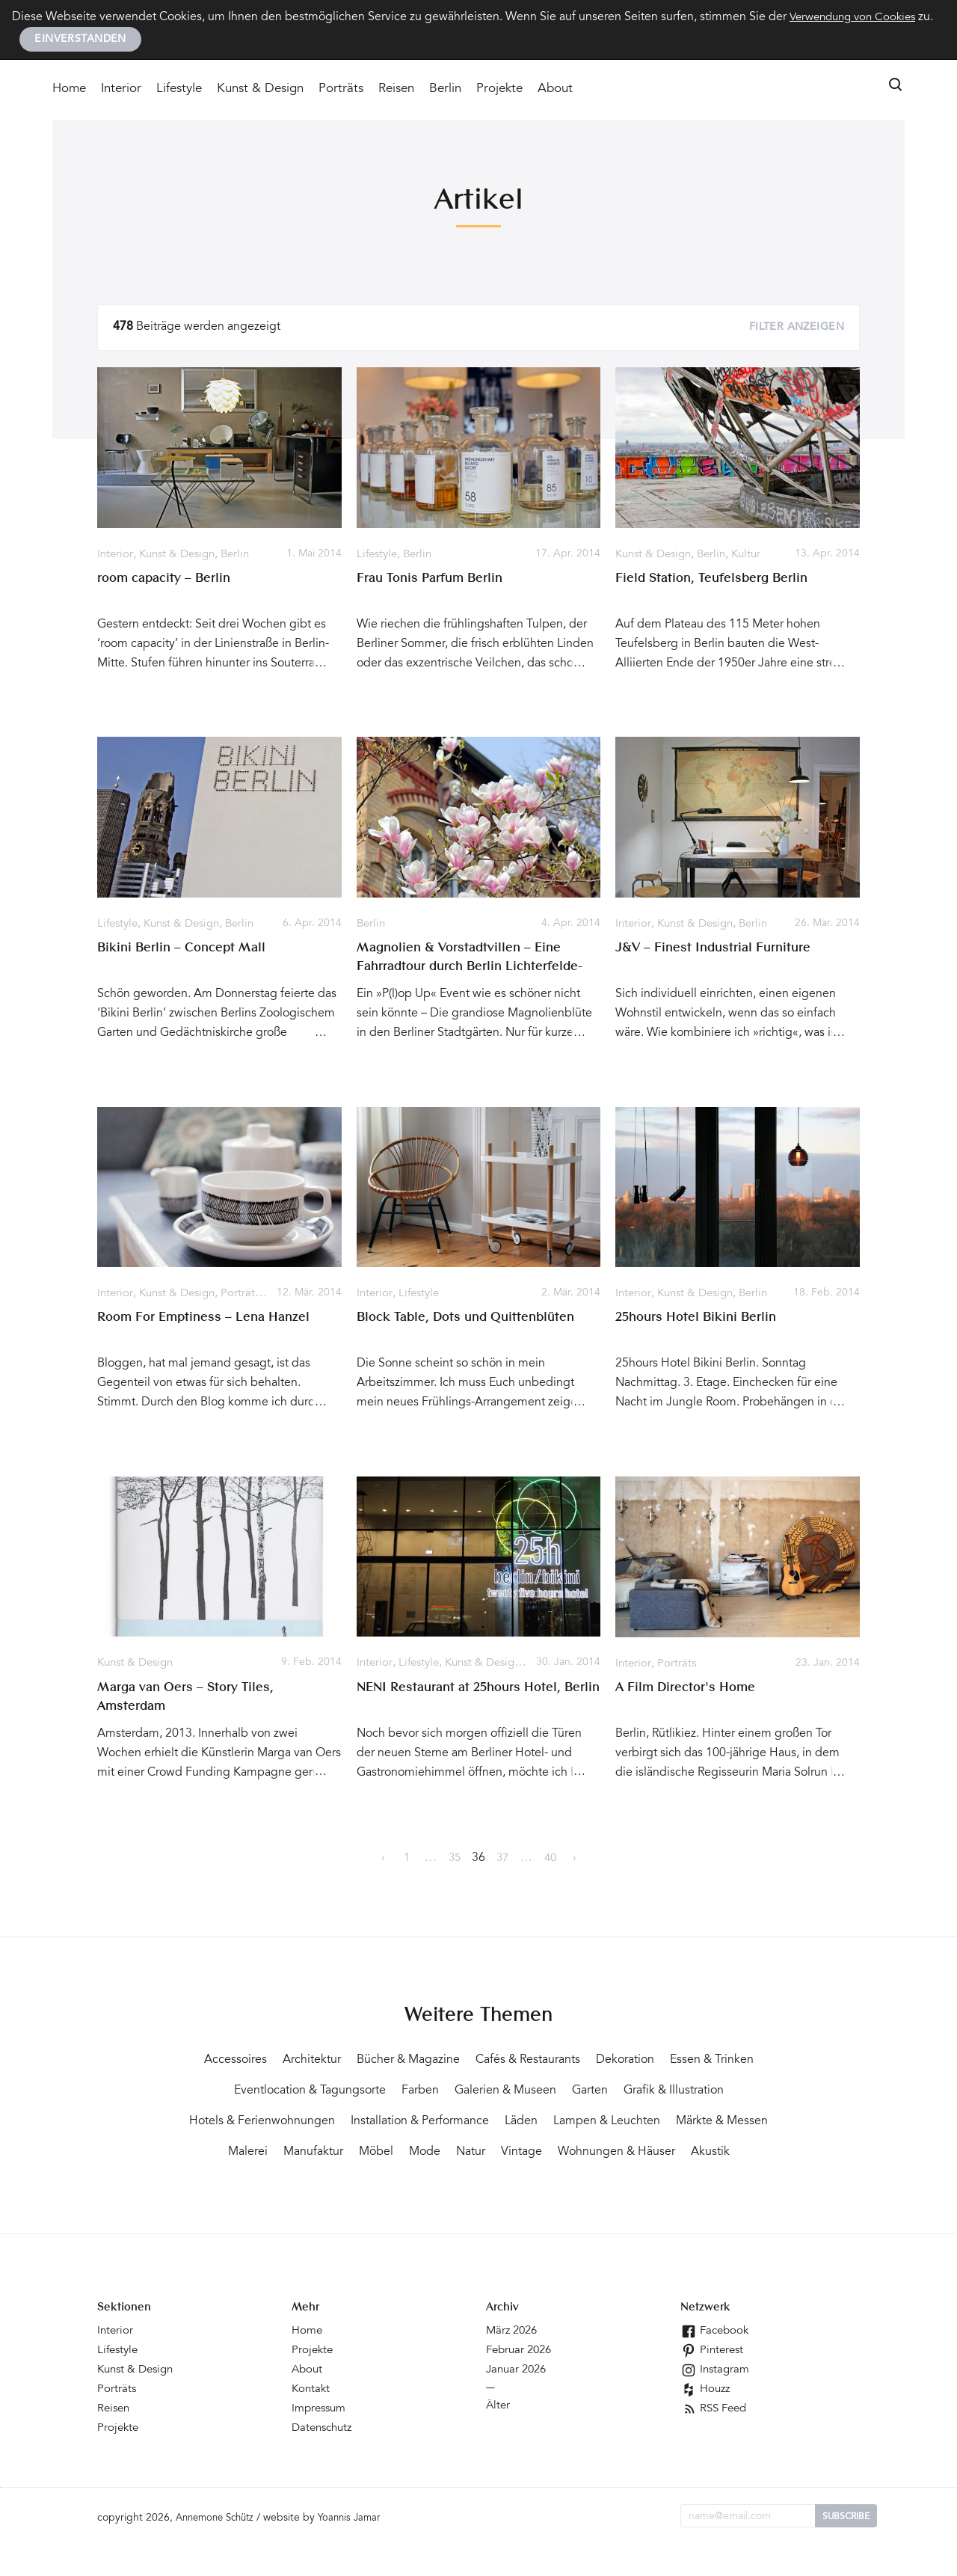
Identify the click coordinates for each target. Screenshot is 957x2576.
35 (454, 1859)
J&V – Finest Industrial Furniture (717, 949)
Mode (650, 2152)
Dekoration (697, 2060)
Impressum (321, 2440)
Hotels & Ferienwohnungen (431, 2122)
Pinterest (713, 2382)
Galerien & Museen (629, 2091)
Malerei (457, 2152)
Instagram (716, 2401)
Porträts (341, 91)
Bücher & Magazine (454, 2060)
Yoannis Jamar (360, 2550)
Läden (720, 2122)
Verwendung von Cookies (858, 17)
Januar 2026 (518, 2401)
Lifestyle (179, 91)
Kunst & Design (260, 91)
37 (502, 1859)
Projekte (499, 91)
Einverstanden (80, 40)
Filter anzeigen (796, 329)
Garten (723, 2091)
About (555, 91)
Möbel (597, 2152)
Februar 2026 (521, 2382)
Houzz (706, 2420)
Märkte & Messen (366, 2152)
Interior (121, 91)
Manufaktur (528, 2152)
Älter (498, 2437)
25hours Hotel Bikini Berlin (699, 1318)
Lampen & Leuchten (238, 2152)
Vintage (756, 2152)
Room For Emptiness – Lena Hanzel (208, 1318)
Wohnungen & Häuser (449, 2183)
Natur (701, 2152)
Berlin (445, 91)
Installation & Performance (607, 2122)
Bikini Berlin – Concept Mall (184, 949)
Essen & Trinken (261, 2091)
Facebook (716, 2362)
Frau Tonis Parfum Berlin (434, 579)
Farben (535, 2091)
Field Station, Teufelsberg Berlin (716, 579)
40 (550, 1859)
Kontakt (312, 2420)
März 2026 (513, 2362)
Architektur (347, 2060)
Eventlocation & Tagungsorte (411, 2091)
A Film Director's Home (687, 1688)
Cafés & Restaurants (588, 2060)
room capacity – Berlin (166, 579)
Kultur (756, 555)
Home (69, 91)
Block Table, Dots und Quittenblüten (471, 1318)
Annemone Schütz (219, 2550)
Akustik (553, 2183)
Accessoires (262, 2060)
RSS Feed (715, 2440)
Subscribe (846, 2548)
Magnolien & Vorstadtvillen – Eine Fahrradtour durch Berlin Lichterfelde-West (475, 967)
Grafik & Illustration (275, 2122)
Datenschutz (324, 2459)
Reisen (396, 91)
